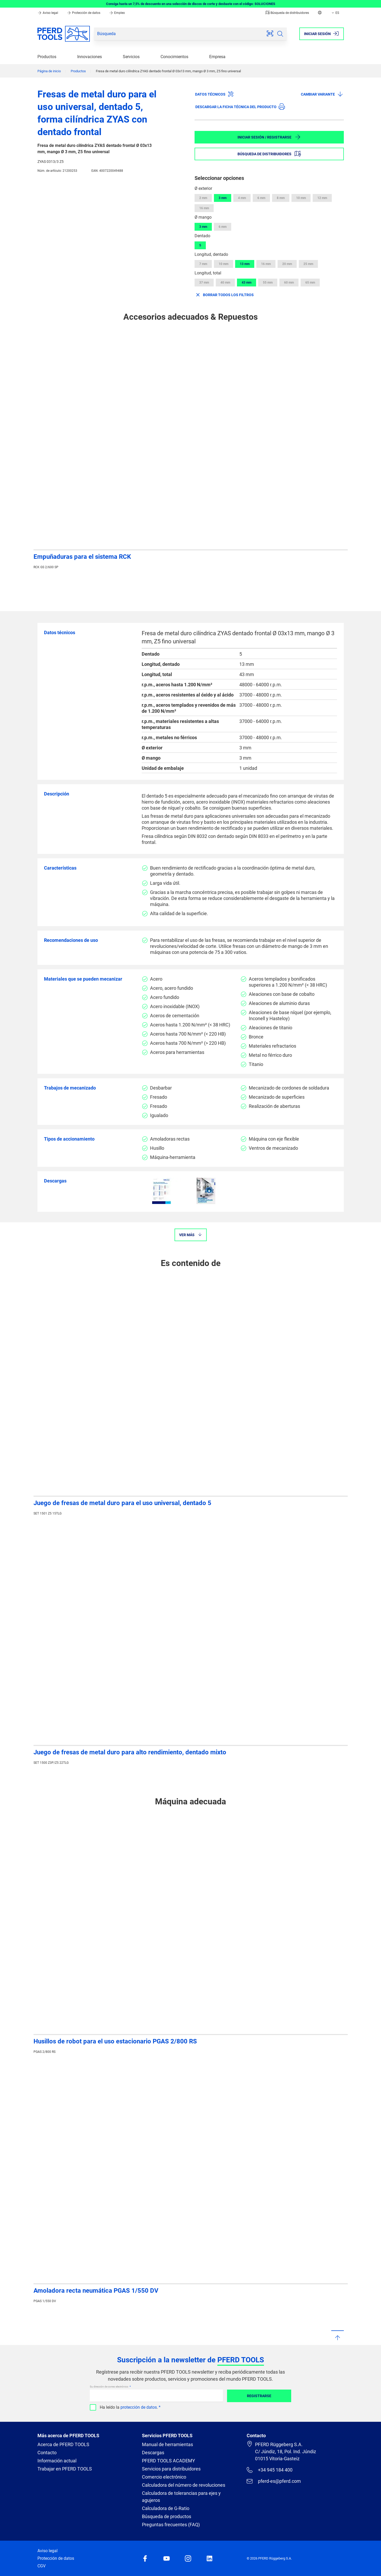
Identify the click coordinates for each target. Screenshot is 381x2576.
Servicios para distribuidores (171, 2469)
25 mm (308, 264)
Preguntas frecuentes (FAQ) (171, 2524)
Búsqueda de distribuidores (287, 13)
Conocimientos (174, 56)
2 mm (203, 198)
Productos (46, 56)
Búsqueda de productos (166, 2516)
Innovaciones (89, 56)
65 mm (310, 282)
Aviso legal (48, 13)
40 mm (225, 282)
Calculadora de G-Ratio (165, 2508)
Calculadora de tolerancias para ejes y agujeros (181, 2496)
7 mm (203, 264)
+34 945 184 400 (269, 2470)
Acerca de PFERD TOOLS (63, 2444)
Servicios (131, 56)
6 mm (261, 198)
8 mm (281, 198)
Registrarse (259, 2396)
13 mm (245, 264)
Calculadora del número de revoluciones (183, 2485)
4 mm (242, 198)
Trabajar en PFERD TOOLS (64, 2469)
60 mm (289, 282)
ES (335, 13)
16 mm (204, 208)
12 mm (322, 198)
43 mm (246, 282)
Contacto (47, 2452)
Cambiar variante (322, 94)
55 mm (268, 282)
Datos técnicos (214, 94)
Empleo (117, 13)
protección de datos (138, 2407)
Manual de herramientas (167, 2444)
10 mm (301, 198)
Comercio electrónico (164, 2477)
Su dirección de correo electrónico (109, 2386)
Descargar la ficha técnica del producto (240, 106)
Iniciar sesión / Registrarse (269, 137)
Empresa (217, 56)
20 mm (287, 264)
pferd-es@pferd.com (274, 2481)
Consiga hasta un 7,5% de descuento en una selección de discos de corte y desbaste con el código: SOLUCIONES (190, 4)
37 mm (204, 282)
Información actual (56, 2460)
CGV (41, 2565)
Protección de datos (84, 13)
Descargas (153, 2452)
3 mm (223, 198)
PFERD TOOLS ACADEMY (168, 2460)
